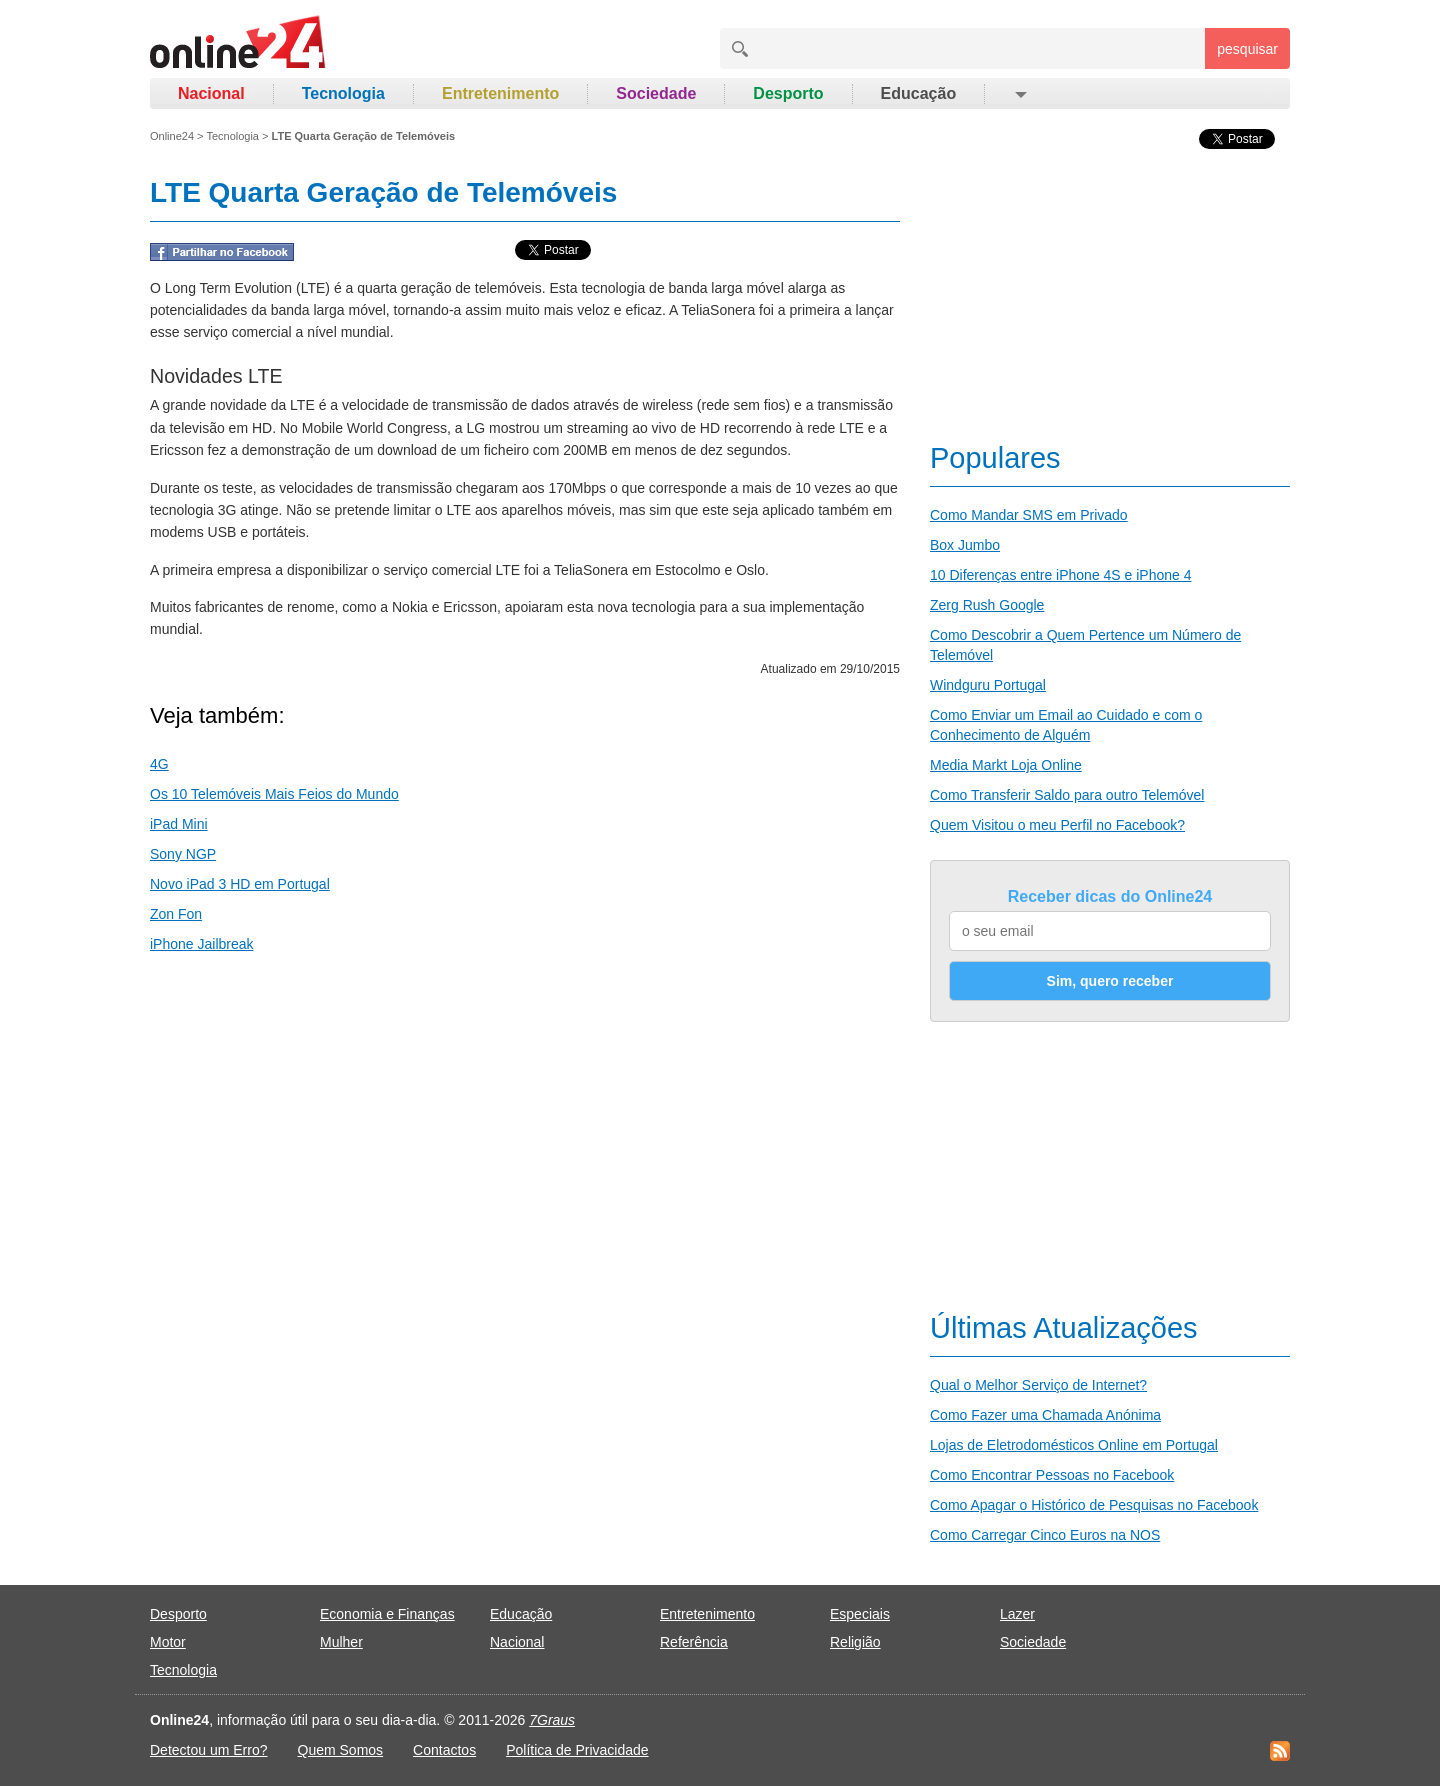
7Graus (552, 1720)
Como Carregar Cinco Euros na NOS (1045, 1535)
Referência (694, 1642)
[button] (1019, 94)
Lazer (1017, 1614)
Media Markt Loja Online (1006, 765)
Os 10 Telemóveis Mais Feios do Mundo (274, 794)
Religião (855, 1642)
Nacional (211, 93)
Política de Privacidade (577, 1750)
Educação (919, 93)
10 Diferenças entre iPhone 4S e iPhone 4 (1061, 575)
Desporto (788, 93)
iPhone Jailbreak (202, 944)
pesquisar (1247, 49)
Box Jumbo (965, 545)
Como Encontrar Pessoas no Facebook (1052, 1475)
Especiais (860, 1614)
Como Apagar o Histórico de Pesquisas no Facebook (1094, 1505)
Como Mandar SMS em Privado (1029, 515)
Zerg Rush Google (987, 605)
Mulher (341, 1642)
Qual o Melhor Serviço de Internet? (1038, 1385)
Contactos (444, 1750)
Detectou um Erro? (209, 1750)
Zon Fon (176, 914)
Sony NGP (183, 854)
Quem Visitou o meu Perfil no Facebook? (1057, 825)
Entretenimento (500, 93)
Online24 (172, 136)
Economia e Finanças (387, 1614)
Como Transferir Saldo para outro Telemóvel (1067, 795)
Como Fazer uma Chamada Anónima (1045, 1415)
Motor (168, 1642)
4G (159, 764)
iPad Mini (179, 824)
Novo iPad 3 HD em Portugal (240, 884)
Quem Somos (341, 1750)
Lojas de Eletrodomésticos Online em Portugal (1074, 1445)
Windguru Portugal (988, 685)
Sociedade (656, 93)
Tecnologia (343, 93)
